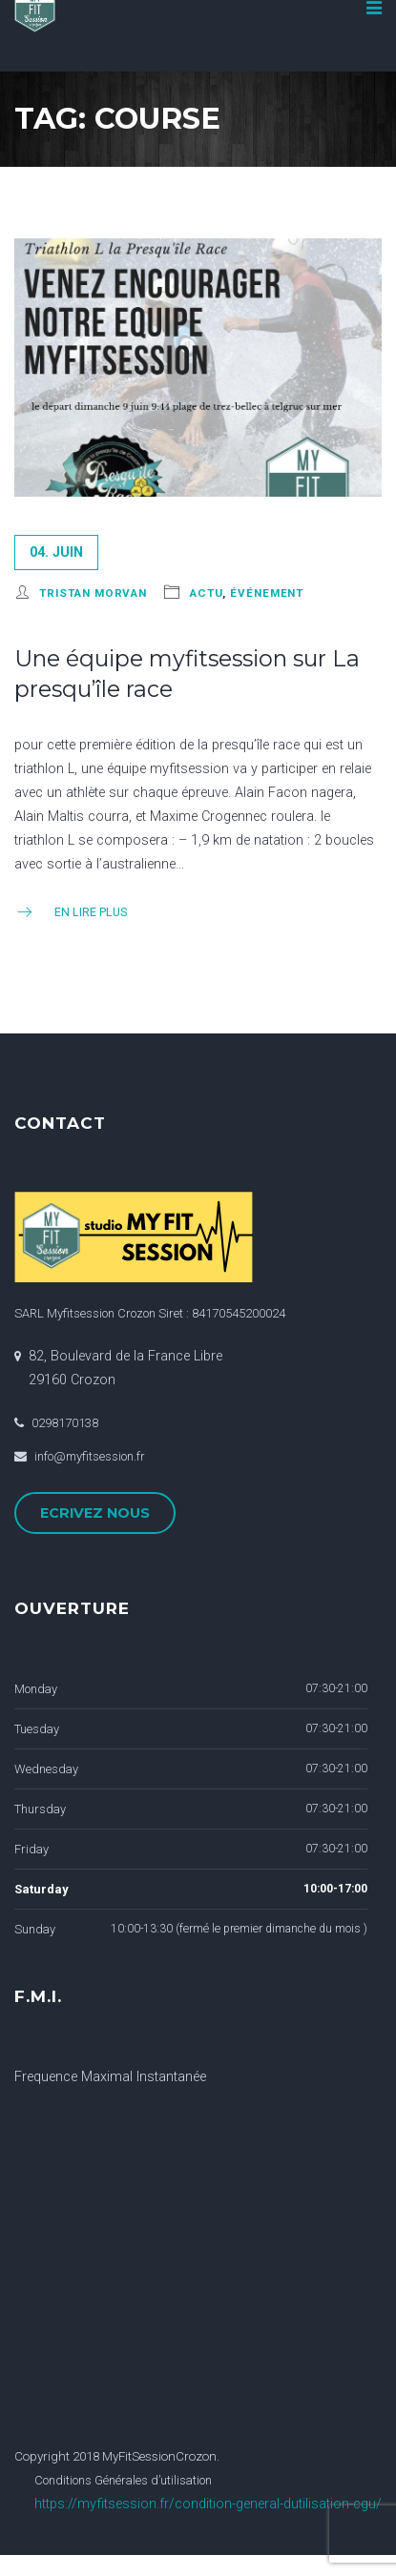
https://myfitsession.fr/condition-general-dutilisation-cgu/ (208, 2504)
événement (266, 593)
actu (206, 593)
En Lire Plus (70, 912)
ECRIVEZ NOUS (95, 1513)
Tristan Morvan (93, 593)
